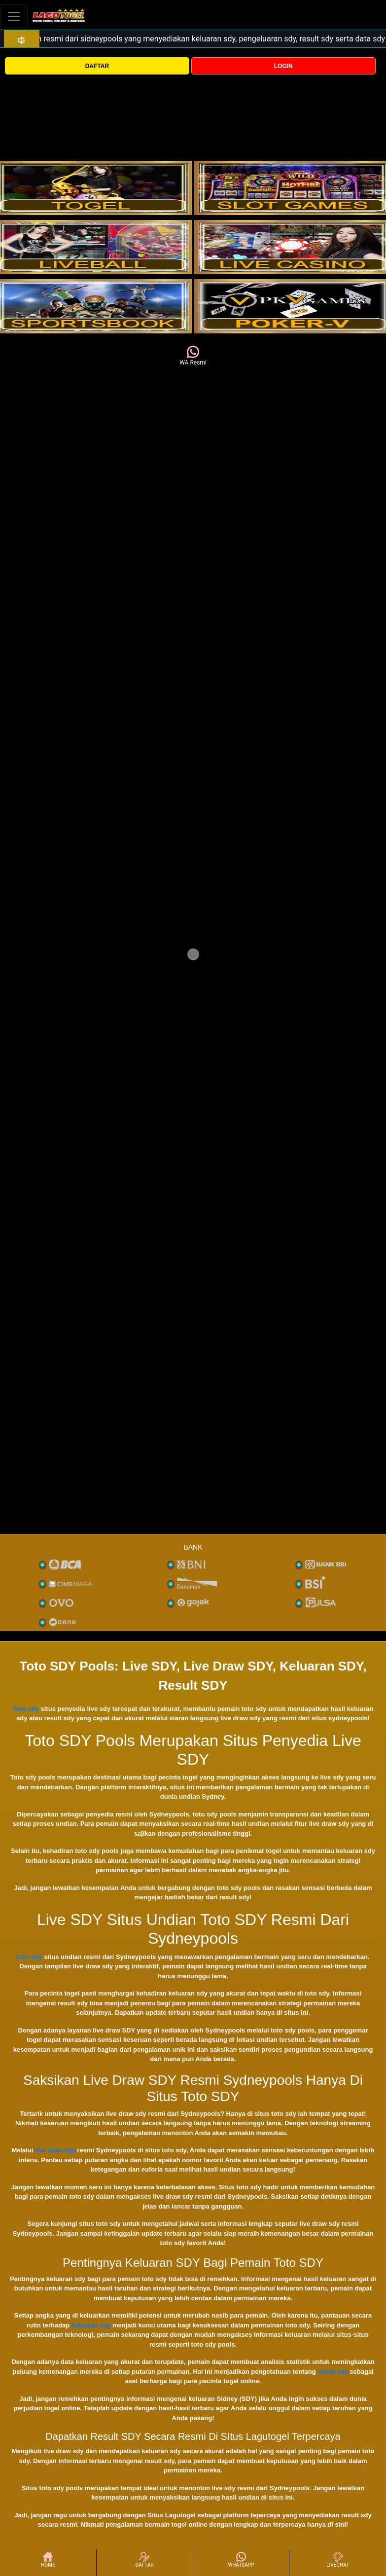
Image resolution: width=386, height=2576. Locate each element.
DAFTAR (97, 66)
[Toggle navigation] (14, 16)
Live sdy (29, 1956)
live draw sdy (55, 2150)
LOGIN (283, 66)
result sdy (332, 2371)
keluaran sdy (91, 2325)
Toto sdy (26, 1708)
